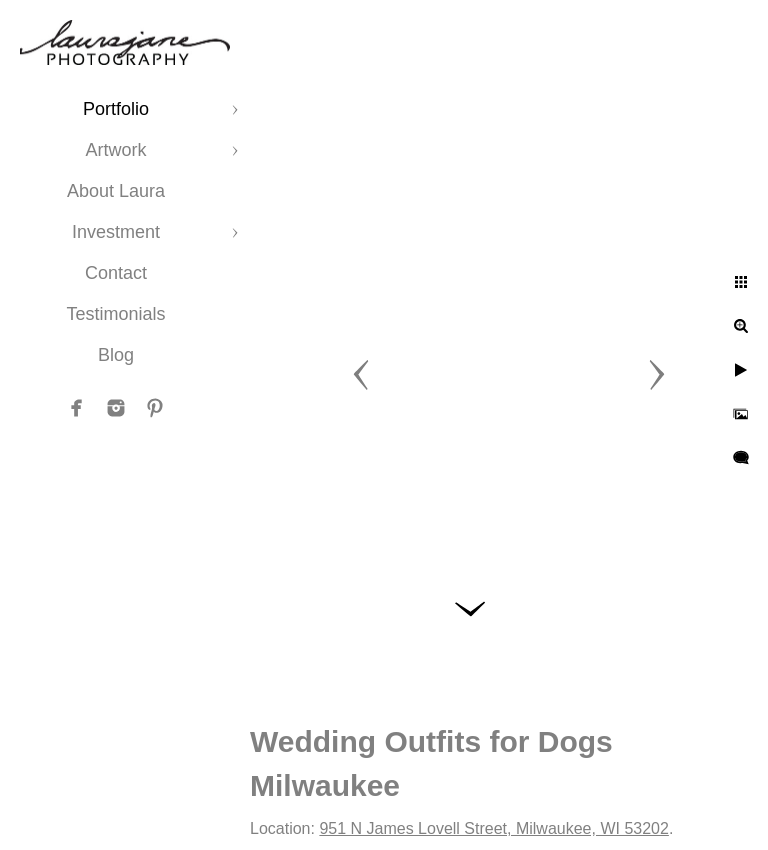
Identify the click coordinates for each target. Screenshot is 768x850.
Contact (116, 273)
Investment (116, 232)
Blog (116, 355)
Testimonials (115, 314)
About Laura (116, 191)
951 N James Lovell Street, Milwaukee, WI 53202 (494, 828)
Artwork (115, 150)
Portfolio (116, 109)
